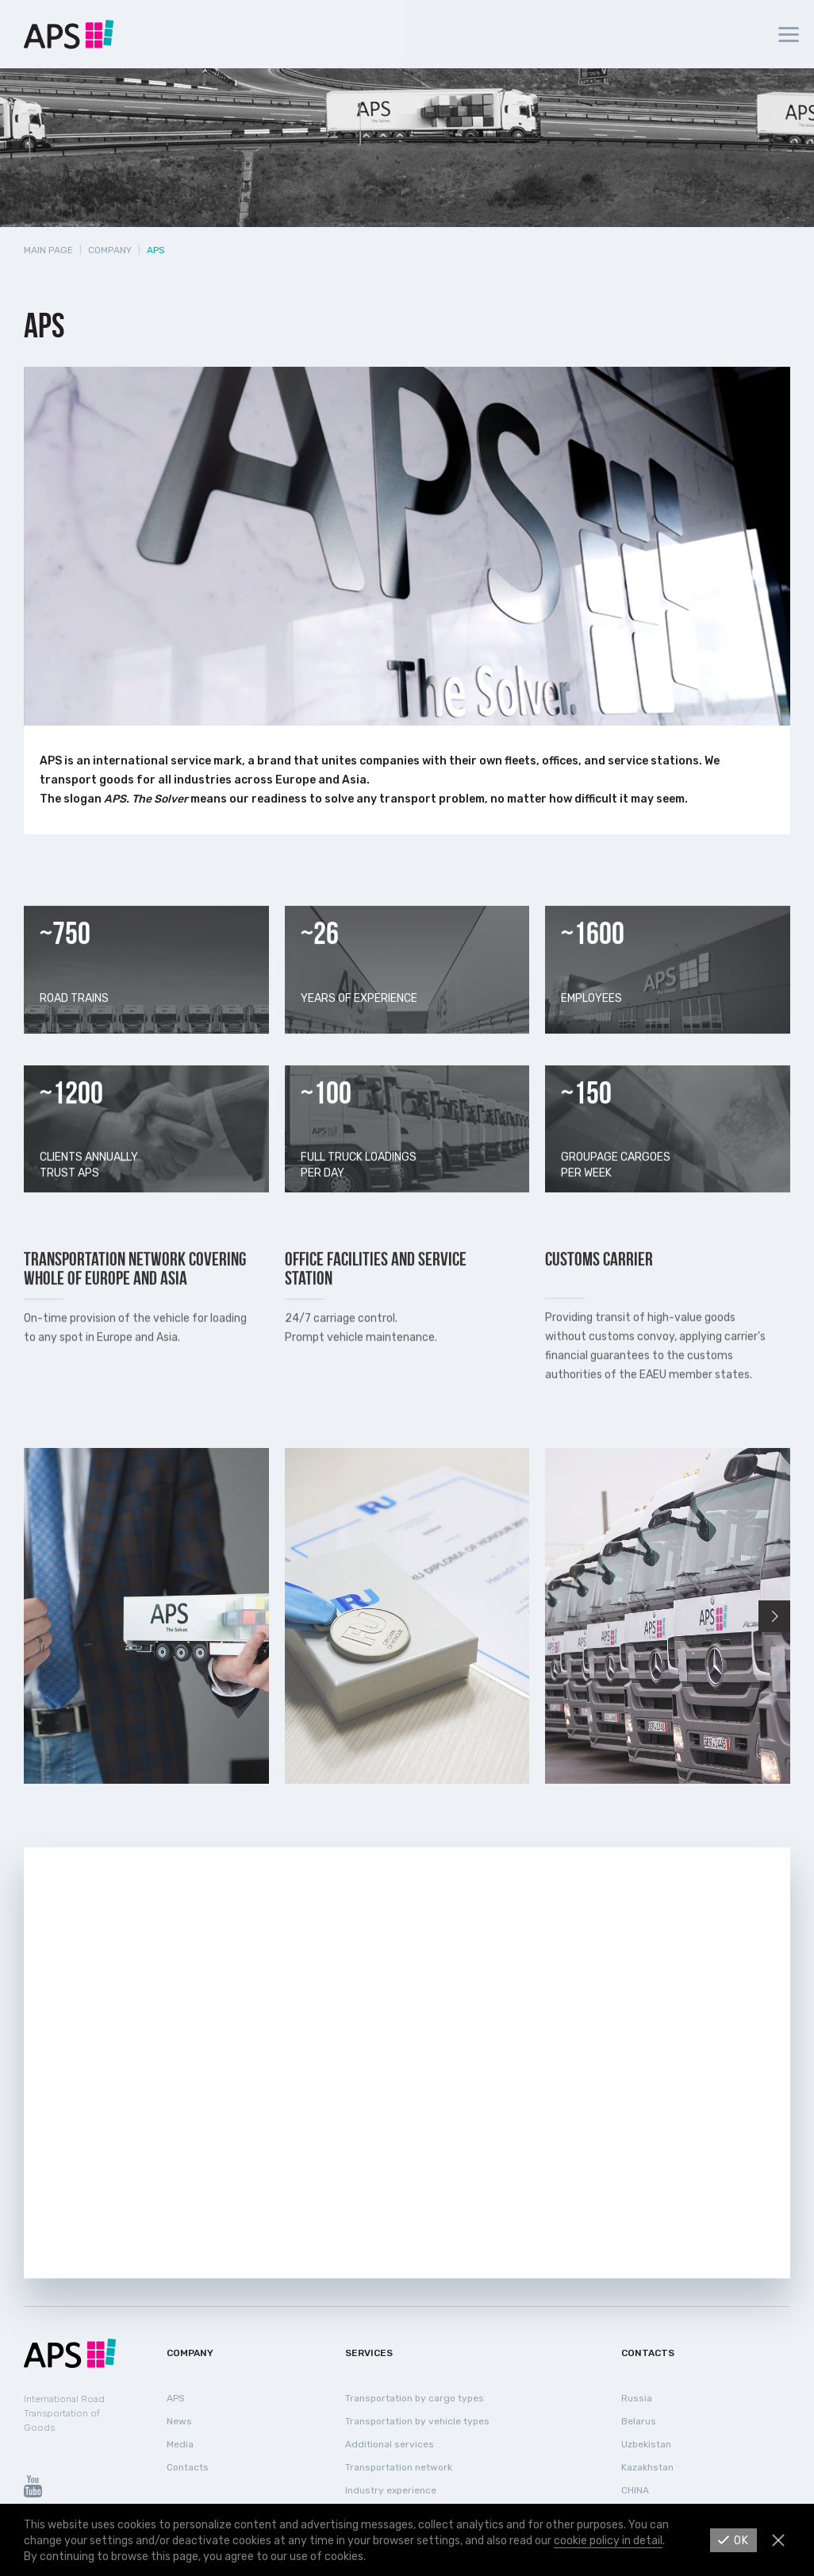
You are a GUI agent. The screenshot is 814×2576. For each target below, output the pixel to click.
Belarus (638, 2421)
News (179, 2421)
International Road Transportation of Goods (64, 2413)
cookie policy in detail (608, 2540)
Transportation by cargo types (414, 2398)
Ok (741, 2540)
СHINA (635, 2490)
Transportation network (398, 2467)
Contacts (188, 2467)
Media (180, 2444)
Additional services (389, 2444)
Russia (636, 2398)
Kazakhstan (647, 2467)
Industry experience (390, 2490)
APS (176, 2398)
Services (369, 2352)
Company (110, 250)
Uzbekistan (646, 2444)
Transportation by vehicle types (417, 2421)
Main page (48, 250)
